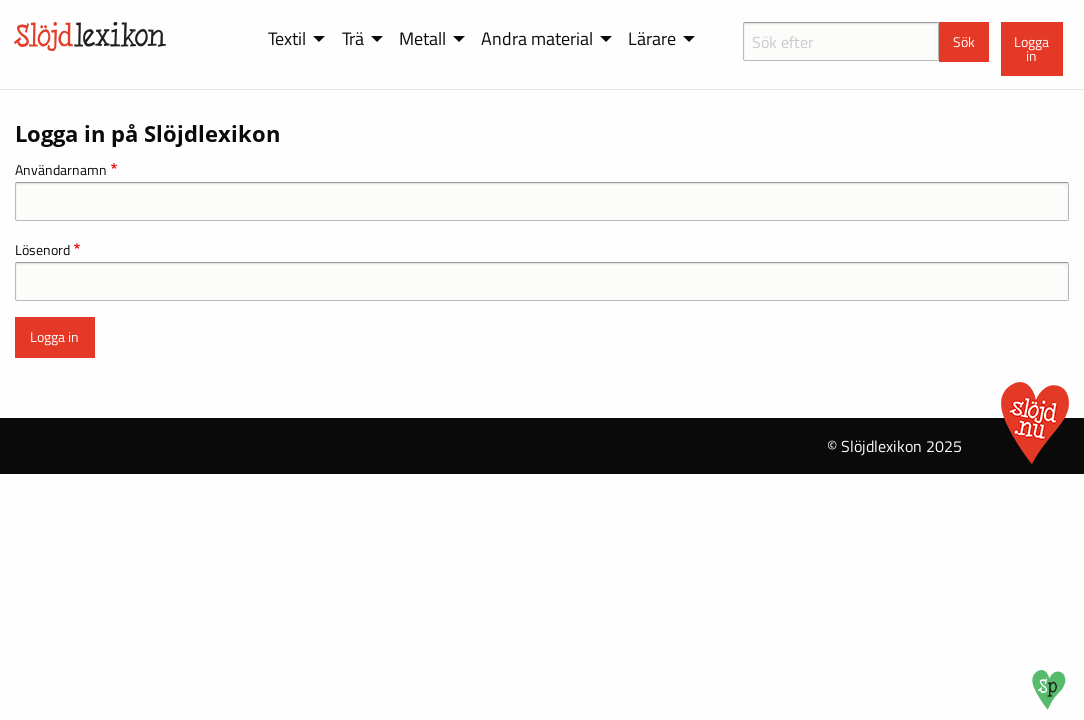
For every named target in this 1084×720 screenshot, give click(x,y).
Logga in (1031, 49)
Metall (422, 38)
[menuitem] (293, 39)
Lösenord (42, 249)
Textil (287, 38)
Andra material (537, 38)
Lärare (652, 38)
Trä (353, 38)
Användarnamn (61, 169)
